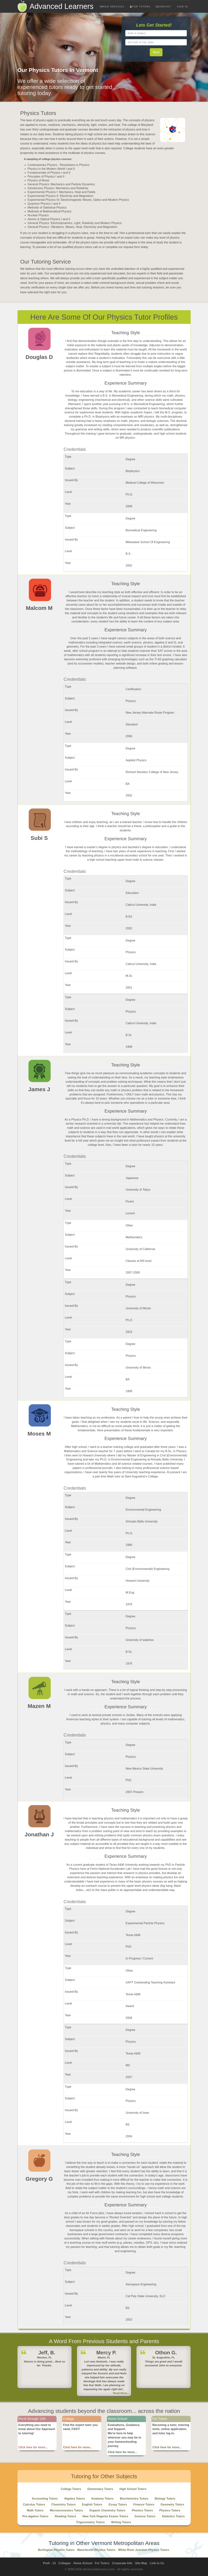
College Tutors (71, 2489)
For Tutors (140, 6)
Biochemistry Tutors (134, 2498)
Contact (164, 6)
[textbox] (156, 33)
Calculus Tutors (34, 2504)
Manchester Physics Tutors (96, 2549)
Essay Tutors (118, 2504)
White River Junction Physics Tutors (143, 2549)
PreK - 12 (49, 2563)
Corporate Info (122, 2563)
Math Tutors (35, 2510)
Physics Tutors (169, 2510)
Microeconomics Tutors (66, 2510)
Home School (82, 2563)
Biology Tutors (165, 2498)
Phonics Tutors (142, 2510)
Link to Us (157, 2563)
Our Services (112, 6)
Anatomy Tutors (102, 2498)
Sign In (182, 6)
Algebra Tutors (74, 2498)
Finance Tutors (143, 2504)
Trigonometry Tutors (90, 2522)
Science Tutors (144, 2516)
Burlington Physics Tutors (56, 2549)
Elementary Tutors (100, 2489)
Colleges (64, 2563)
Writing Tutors (121, 2522)
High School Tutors (132, 2489)
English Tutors (92, 2504)
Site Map (141, 2563)
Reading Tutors (65, 2516)
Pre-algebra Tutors (35, 2516)
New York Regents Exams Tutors (105, 2516)
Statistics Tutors (173, 2516)
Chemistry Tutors (63, 2504)
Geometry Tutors (172, 2504)
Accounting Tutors (45, 2498)
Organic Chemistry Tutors (107, 2510)
